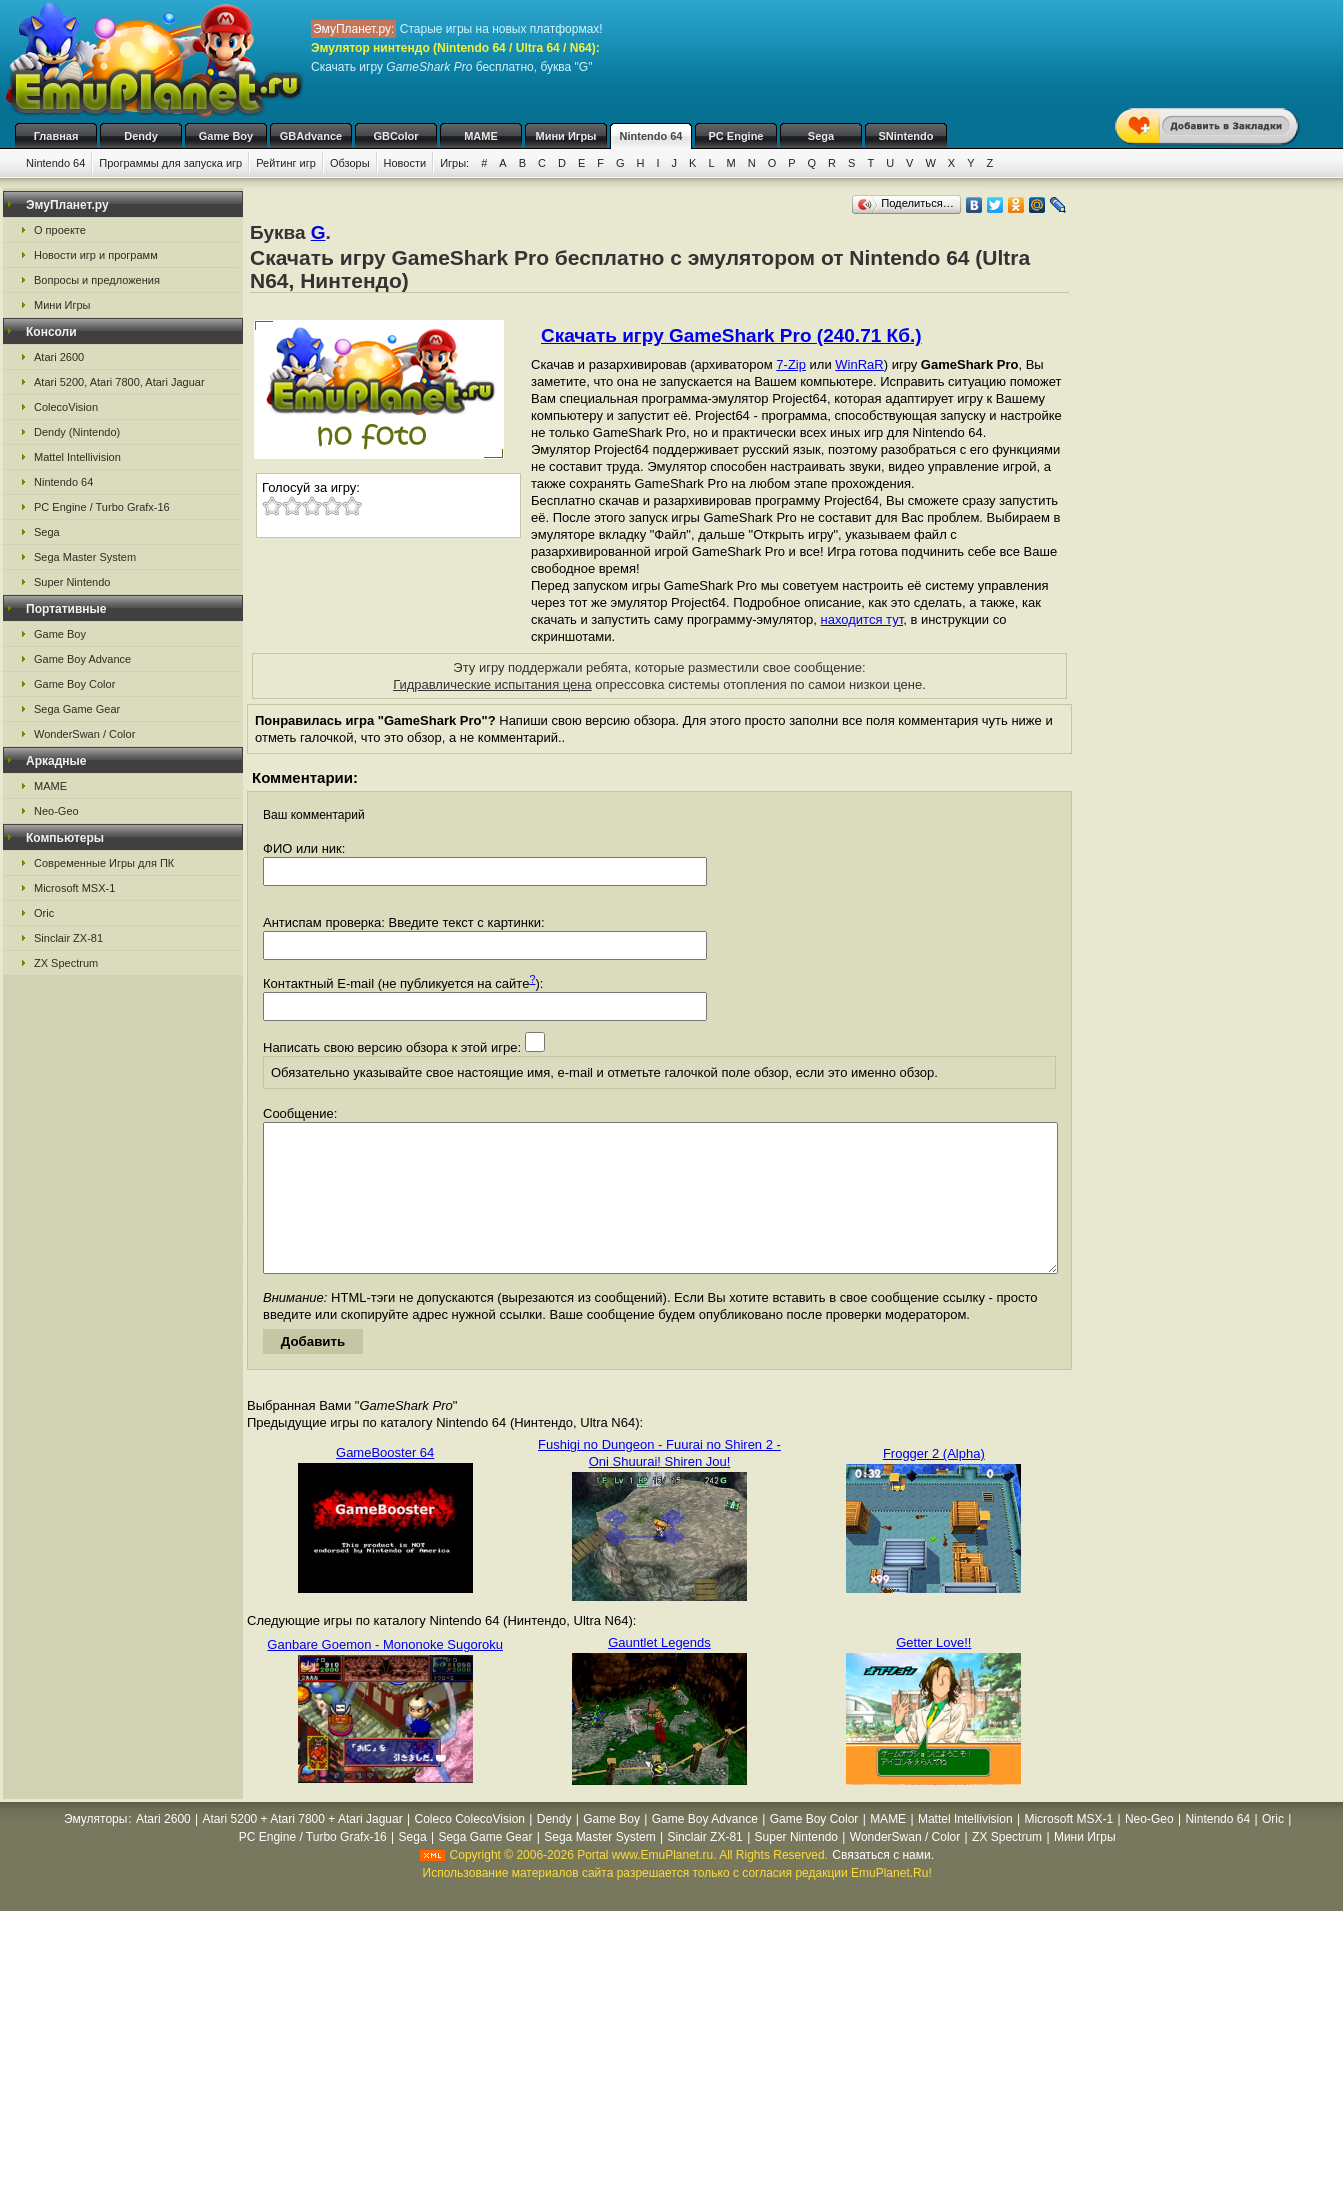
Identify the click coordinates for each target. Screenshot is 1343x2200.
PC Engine (735, 136)
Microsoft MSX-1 (74, 888)
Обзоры (350, 163)
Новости (405, 163)
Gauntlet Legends (659, 1672)
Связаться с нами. (883, 1885)
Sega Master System (85, 557)
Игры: (454, 163)
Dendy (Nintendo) (77, 432)
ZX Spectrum (66, 963)
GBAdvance (311, 136)
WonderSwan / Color (84, 734)
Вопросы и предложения (97, 280)
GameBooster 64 (385, 1482)
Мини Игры (566, 136)
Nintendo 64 (651, 136)
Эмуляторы (95, 1849)
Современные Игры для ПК (104, 863)
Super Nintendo (72, 582)
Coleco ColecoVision (469, 1849)
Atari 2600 (59, 357)
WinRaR (859, 364)
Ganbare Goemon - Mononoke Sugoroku (385, 1674)
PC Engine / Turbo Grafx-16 (102, 507)
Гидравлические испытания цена (492, 684)
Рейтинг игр (286, 163)
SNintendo (906, 136)
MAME (481, 136)
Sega (821, 136)
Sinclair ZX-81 (68, 938)
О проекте (60, 230)
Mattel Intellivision (77, 457)
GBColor (395, 136)
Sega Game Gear (77, 709)
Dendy (141, 136)
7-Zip (791, 364)
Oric (44, 913)
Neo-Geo (56, 811)
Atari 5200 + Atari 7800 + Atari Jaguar (303, 1849)
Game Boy (226, 136)
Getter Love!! (933, 1672)
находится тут (862, 619)
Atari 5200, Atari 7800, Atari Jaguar (119, 382)
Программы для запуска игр (170, 163)
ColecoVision (66, 407)
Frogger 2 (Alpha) (934, 1483)
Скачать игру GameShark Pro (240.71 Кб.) (731, 335)
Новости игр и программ (96, 255)
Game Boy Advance (82, 659)
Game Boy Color (74, 684)
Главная (56, 136)
